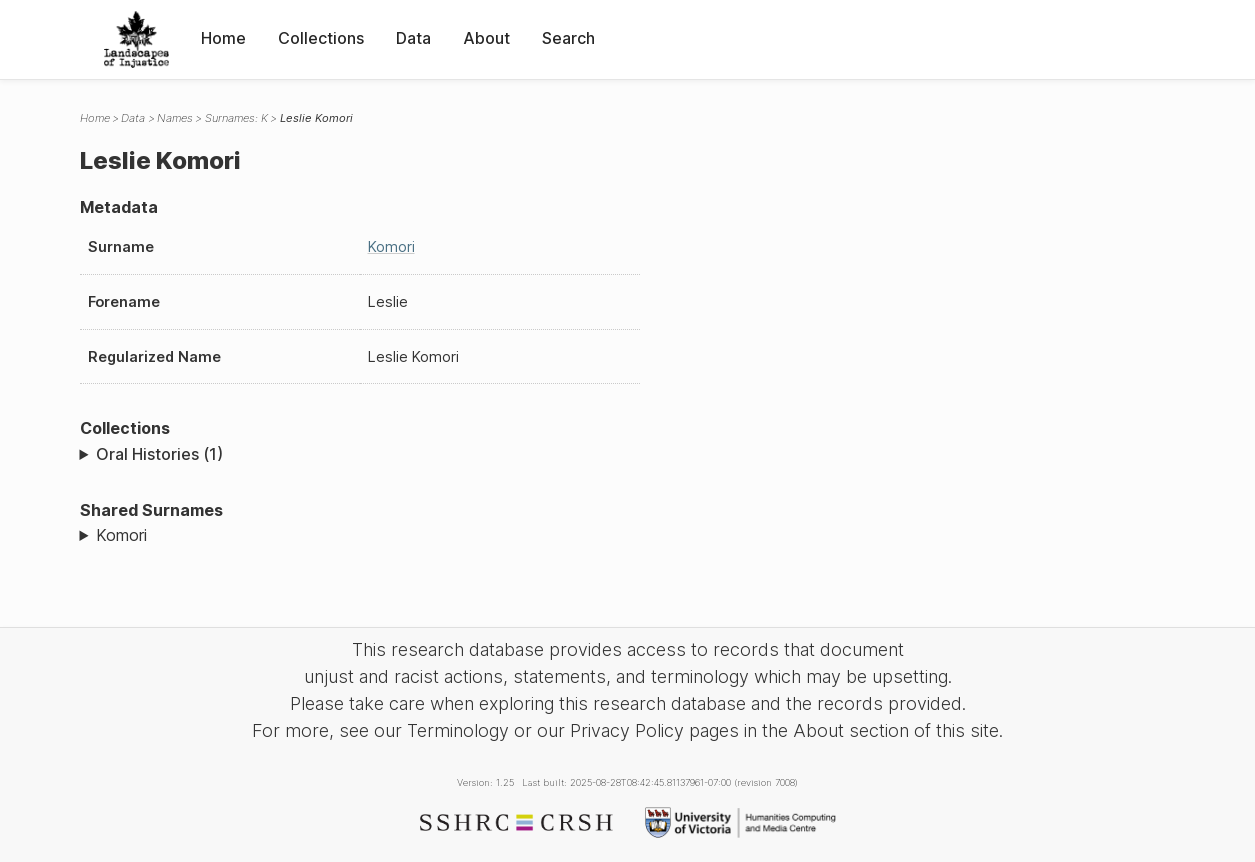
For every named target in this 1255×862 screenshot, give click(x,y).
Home (223, 38)
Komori (391, 246)
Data (413, 38)
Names (175, 118)
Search (568, 38)
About (486, 38)
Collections (321, 38)
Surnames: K (236, 118)
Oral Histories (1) (159, 454)
